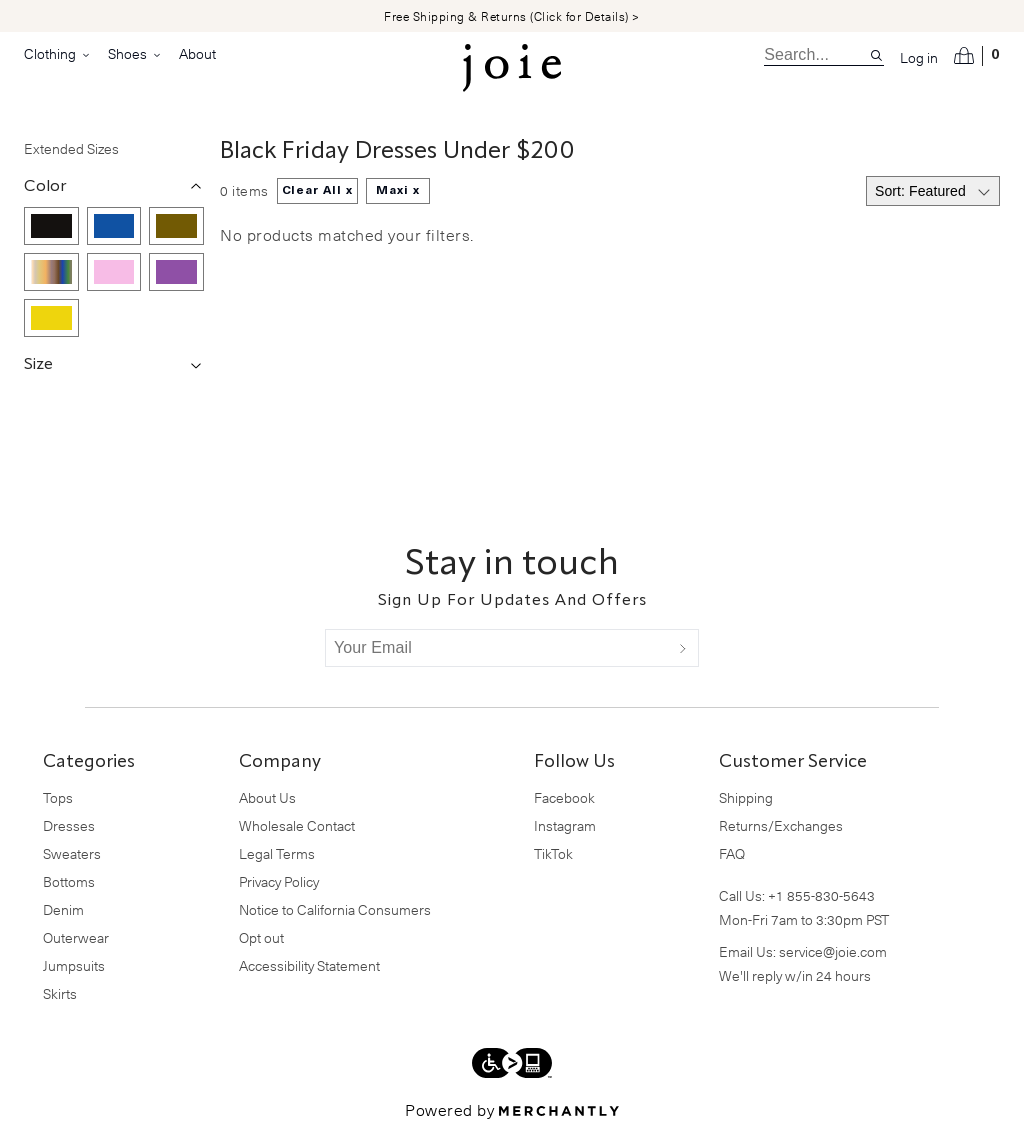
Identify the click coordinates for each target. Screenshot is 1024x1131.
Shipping (746, 797)
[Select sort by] (933, 191)
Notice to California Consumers (335, 909)
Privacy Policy (279, 881)
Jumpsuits (74, 965)
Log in (919, 58)
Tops (58, 797)
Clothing (58, 54)
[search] (816, 55)
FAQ (732, 853)
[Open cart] (977, 56)
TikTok (553, 853)
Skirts (60, 993)
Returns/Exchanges (781, 825)
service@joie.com (833, 951)
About (197, 53)
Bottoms (69, 881)
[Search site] (876, 55)
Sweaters (72, 853)
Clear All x (318, 191)
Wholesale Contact (297, 825)
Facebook (564, 797)
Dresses (69, 825)
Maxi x (398, 191)
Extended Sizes (71, 148)
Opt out (261, 937)
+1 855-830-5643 (821, 895)
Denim (63, 909)
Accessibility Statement (309, 965)
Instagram (565, 825)
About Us (267, 797)
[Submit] (683, 648)
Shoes (135, 54)
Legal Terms (277, 853)
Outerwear (76, 937)
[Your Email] (497, 648)
